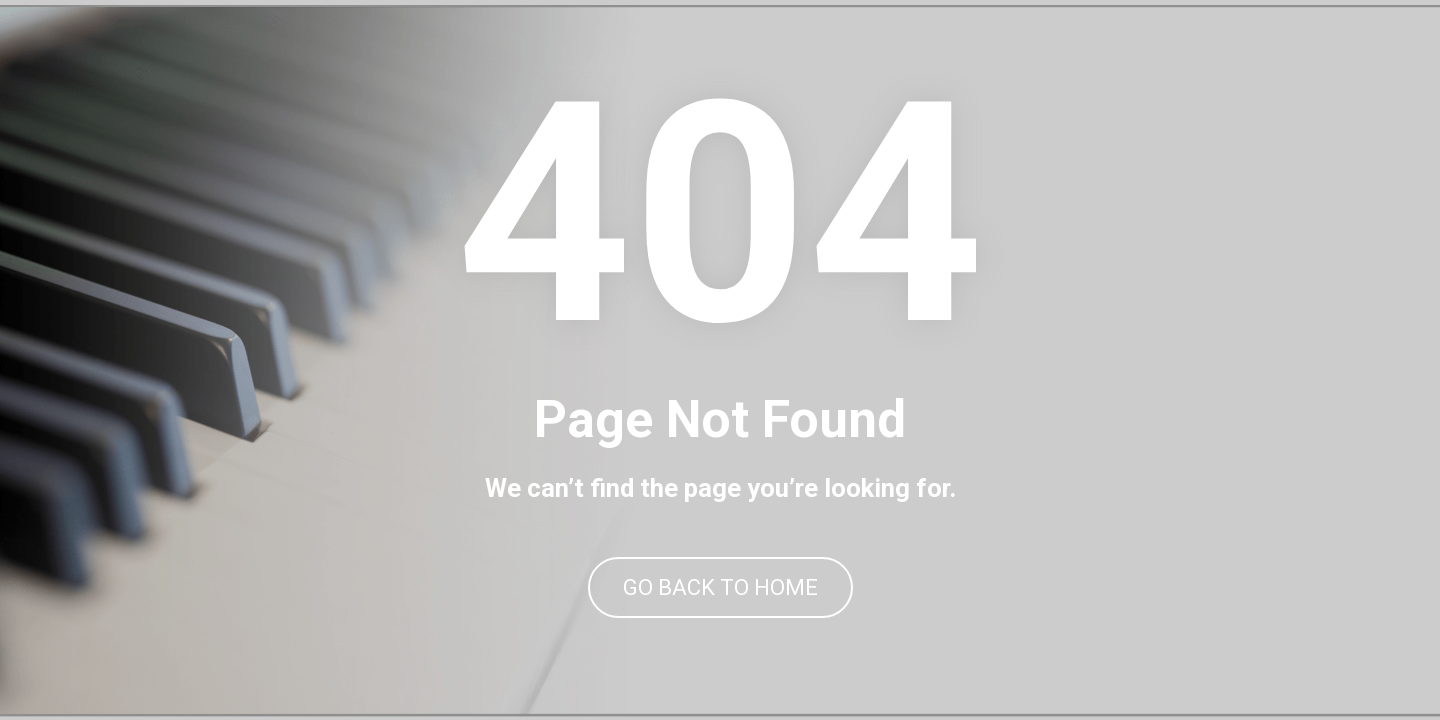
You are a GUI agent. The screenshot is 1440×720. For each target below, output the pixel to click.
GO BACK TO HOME (720, 587)
